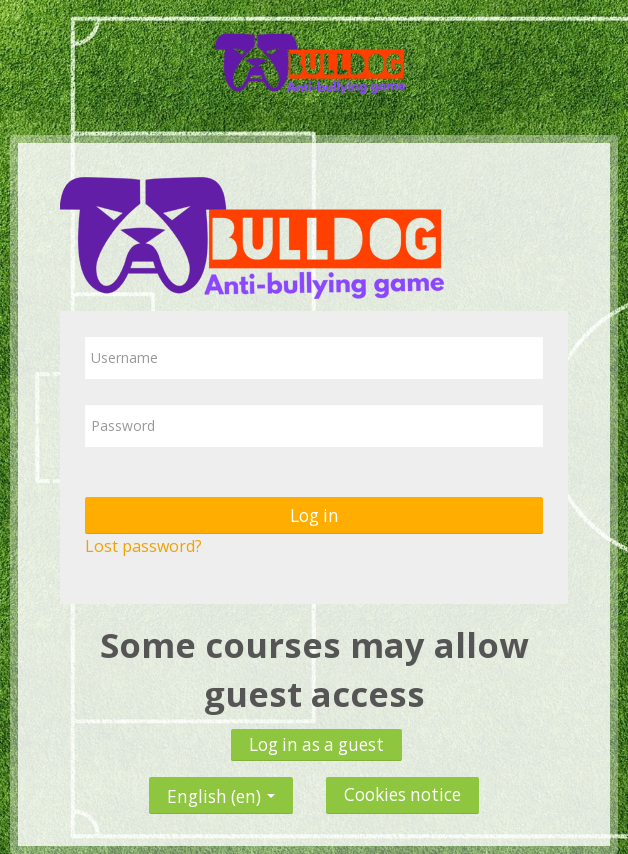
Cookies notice (402, 794)
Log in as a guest (316, 744)
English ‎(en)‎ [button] (221, 791)
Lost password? (143, 546)
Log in (314, 515)
